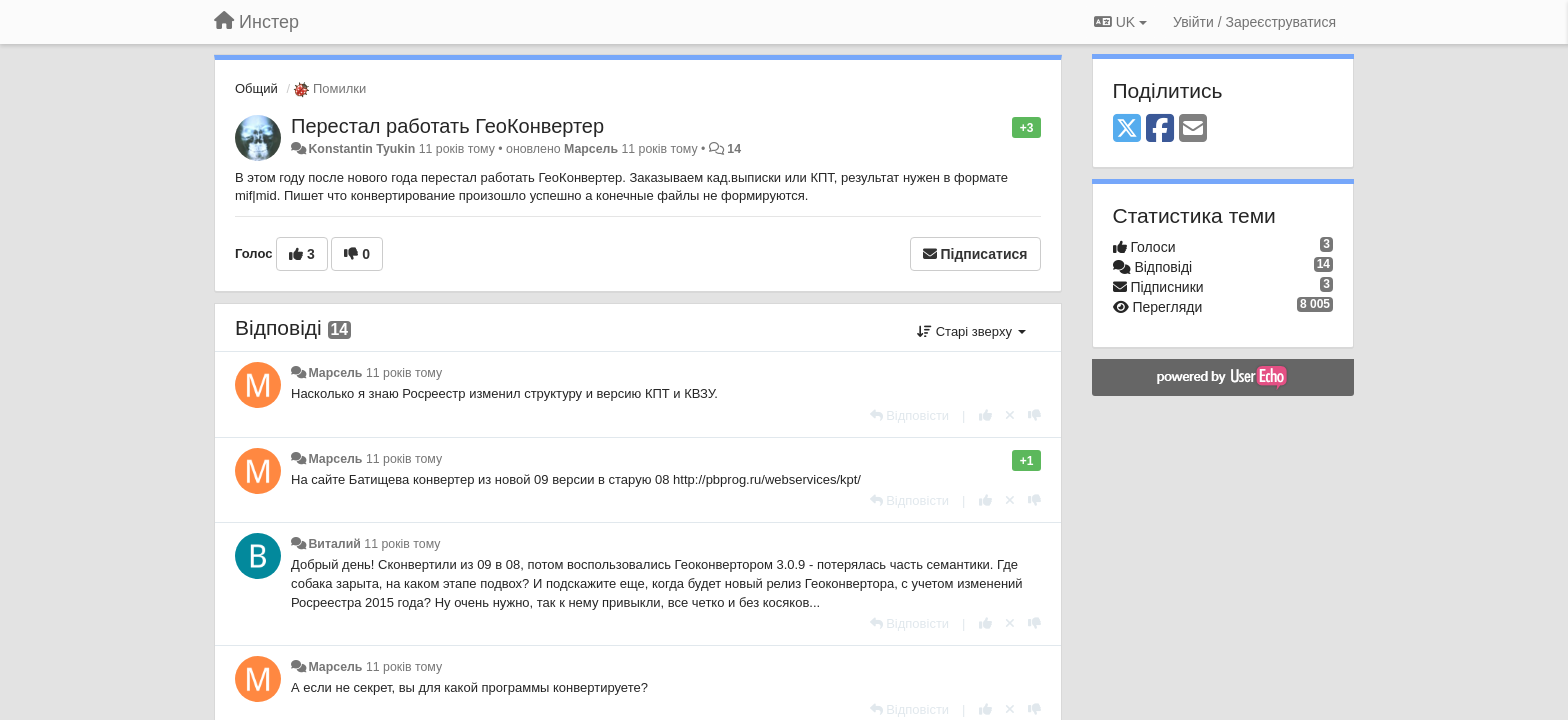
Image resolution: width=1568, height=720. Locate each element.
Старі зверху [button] (971, 331)
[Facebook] (1160, 129)
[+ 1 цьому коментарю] (985, 415)
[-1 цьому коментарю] (1034, 415)
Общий (256, 88)
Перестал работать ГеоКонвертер (447, 126)
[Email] (1193, 129)
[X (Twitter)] (1127, 129)
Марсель (591, 149)
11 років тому (404, 373)
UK (1120, 22)
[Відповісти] (910, 415)
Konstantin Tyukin (361, 149)
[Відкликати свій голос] (1010, 415)
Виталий (334, 544)
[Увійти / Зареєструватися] (1254, 22)
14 (734, 149)
